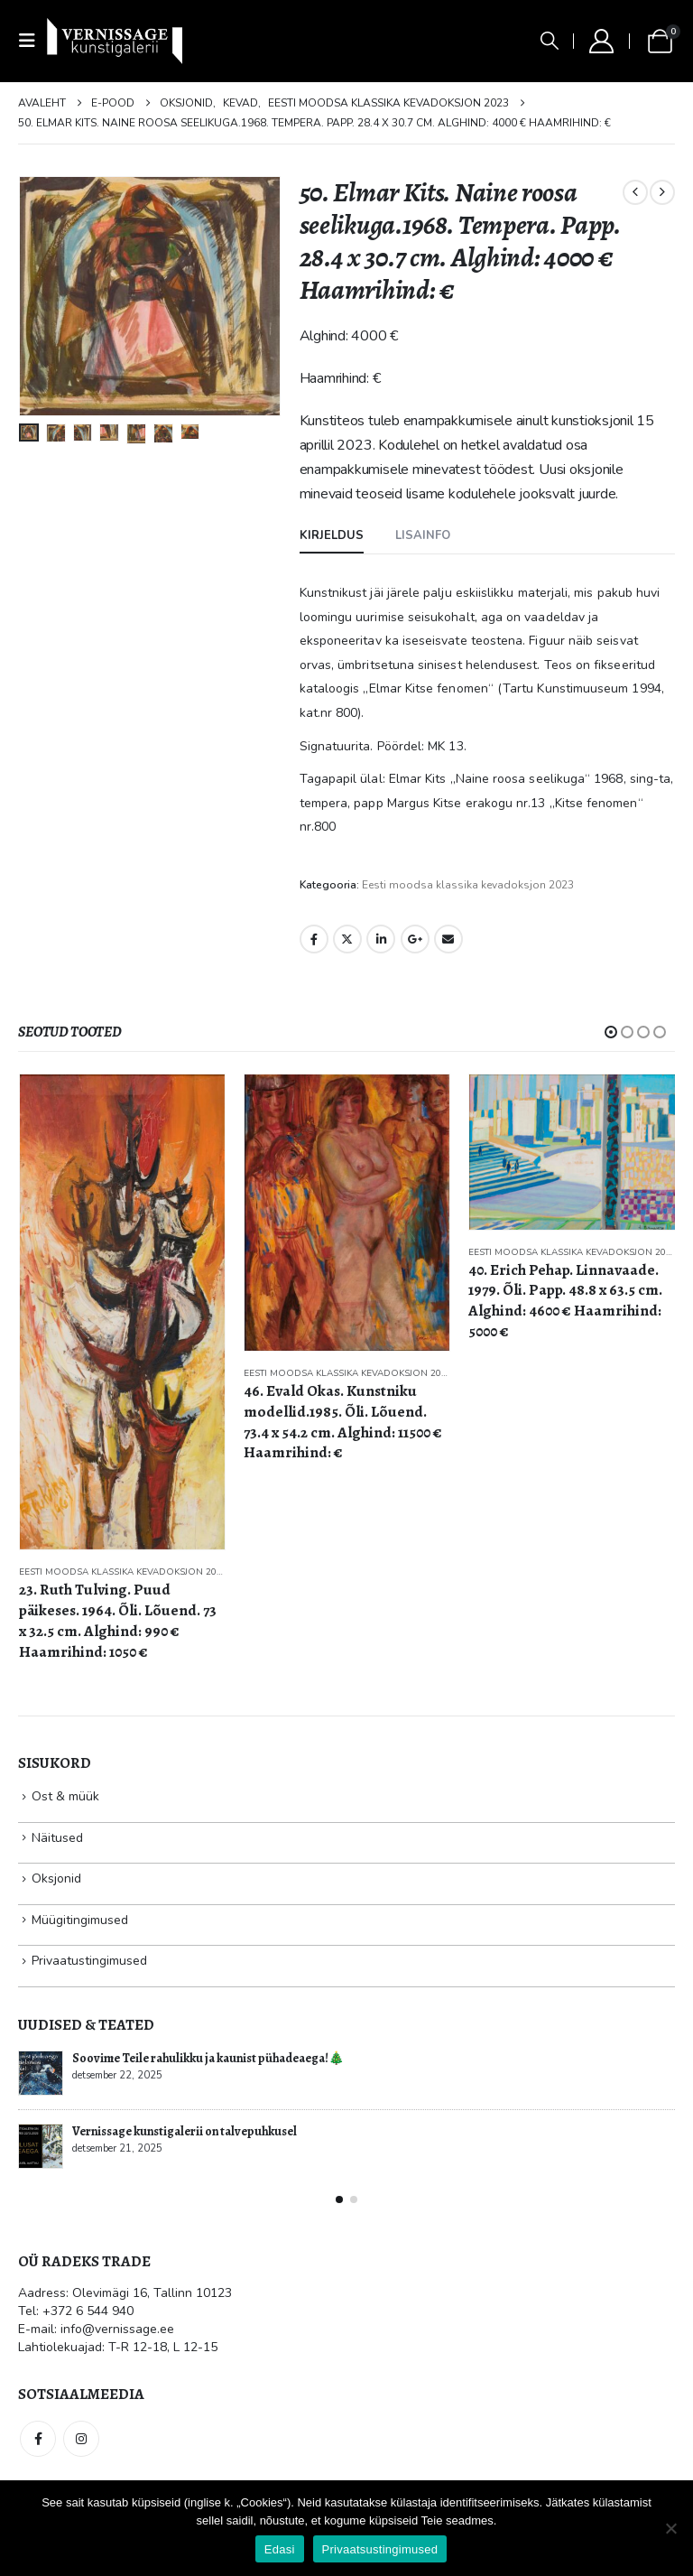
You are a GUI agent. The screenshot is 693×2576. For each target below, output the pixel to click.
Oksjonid (56, 1878)
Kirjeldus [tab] (332, 535)
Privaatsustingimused (380, 2549)
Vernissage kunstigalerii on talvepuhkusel (184, 2131)
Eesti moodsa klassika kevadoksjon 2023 (468, 885)
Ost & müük (65, 1796)
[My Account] (601, 41)
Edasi (279, 2549)
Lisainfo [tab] (422, 535)
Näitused (57, 1837)
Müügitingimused (80, 1920)
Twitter (347, 939)
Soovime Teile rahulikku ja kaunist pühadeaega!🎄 (208, 2058)
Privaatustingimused (89, 1960)
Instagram (81, 2439)
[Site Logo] (114, 40)
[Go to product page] (122, 1311)
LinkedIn (380, 939)
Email (448, 939)
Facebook (314, 939)
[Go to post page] (40, 2073)
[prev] (635, 192)
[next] (662, 192)
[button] (32, 41)
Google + (415, 939)
